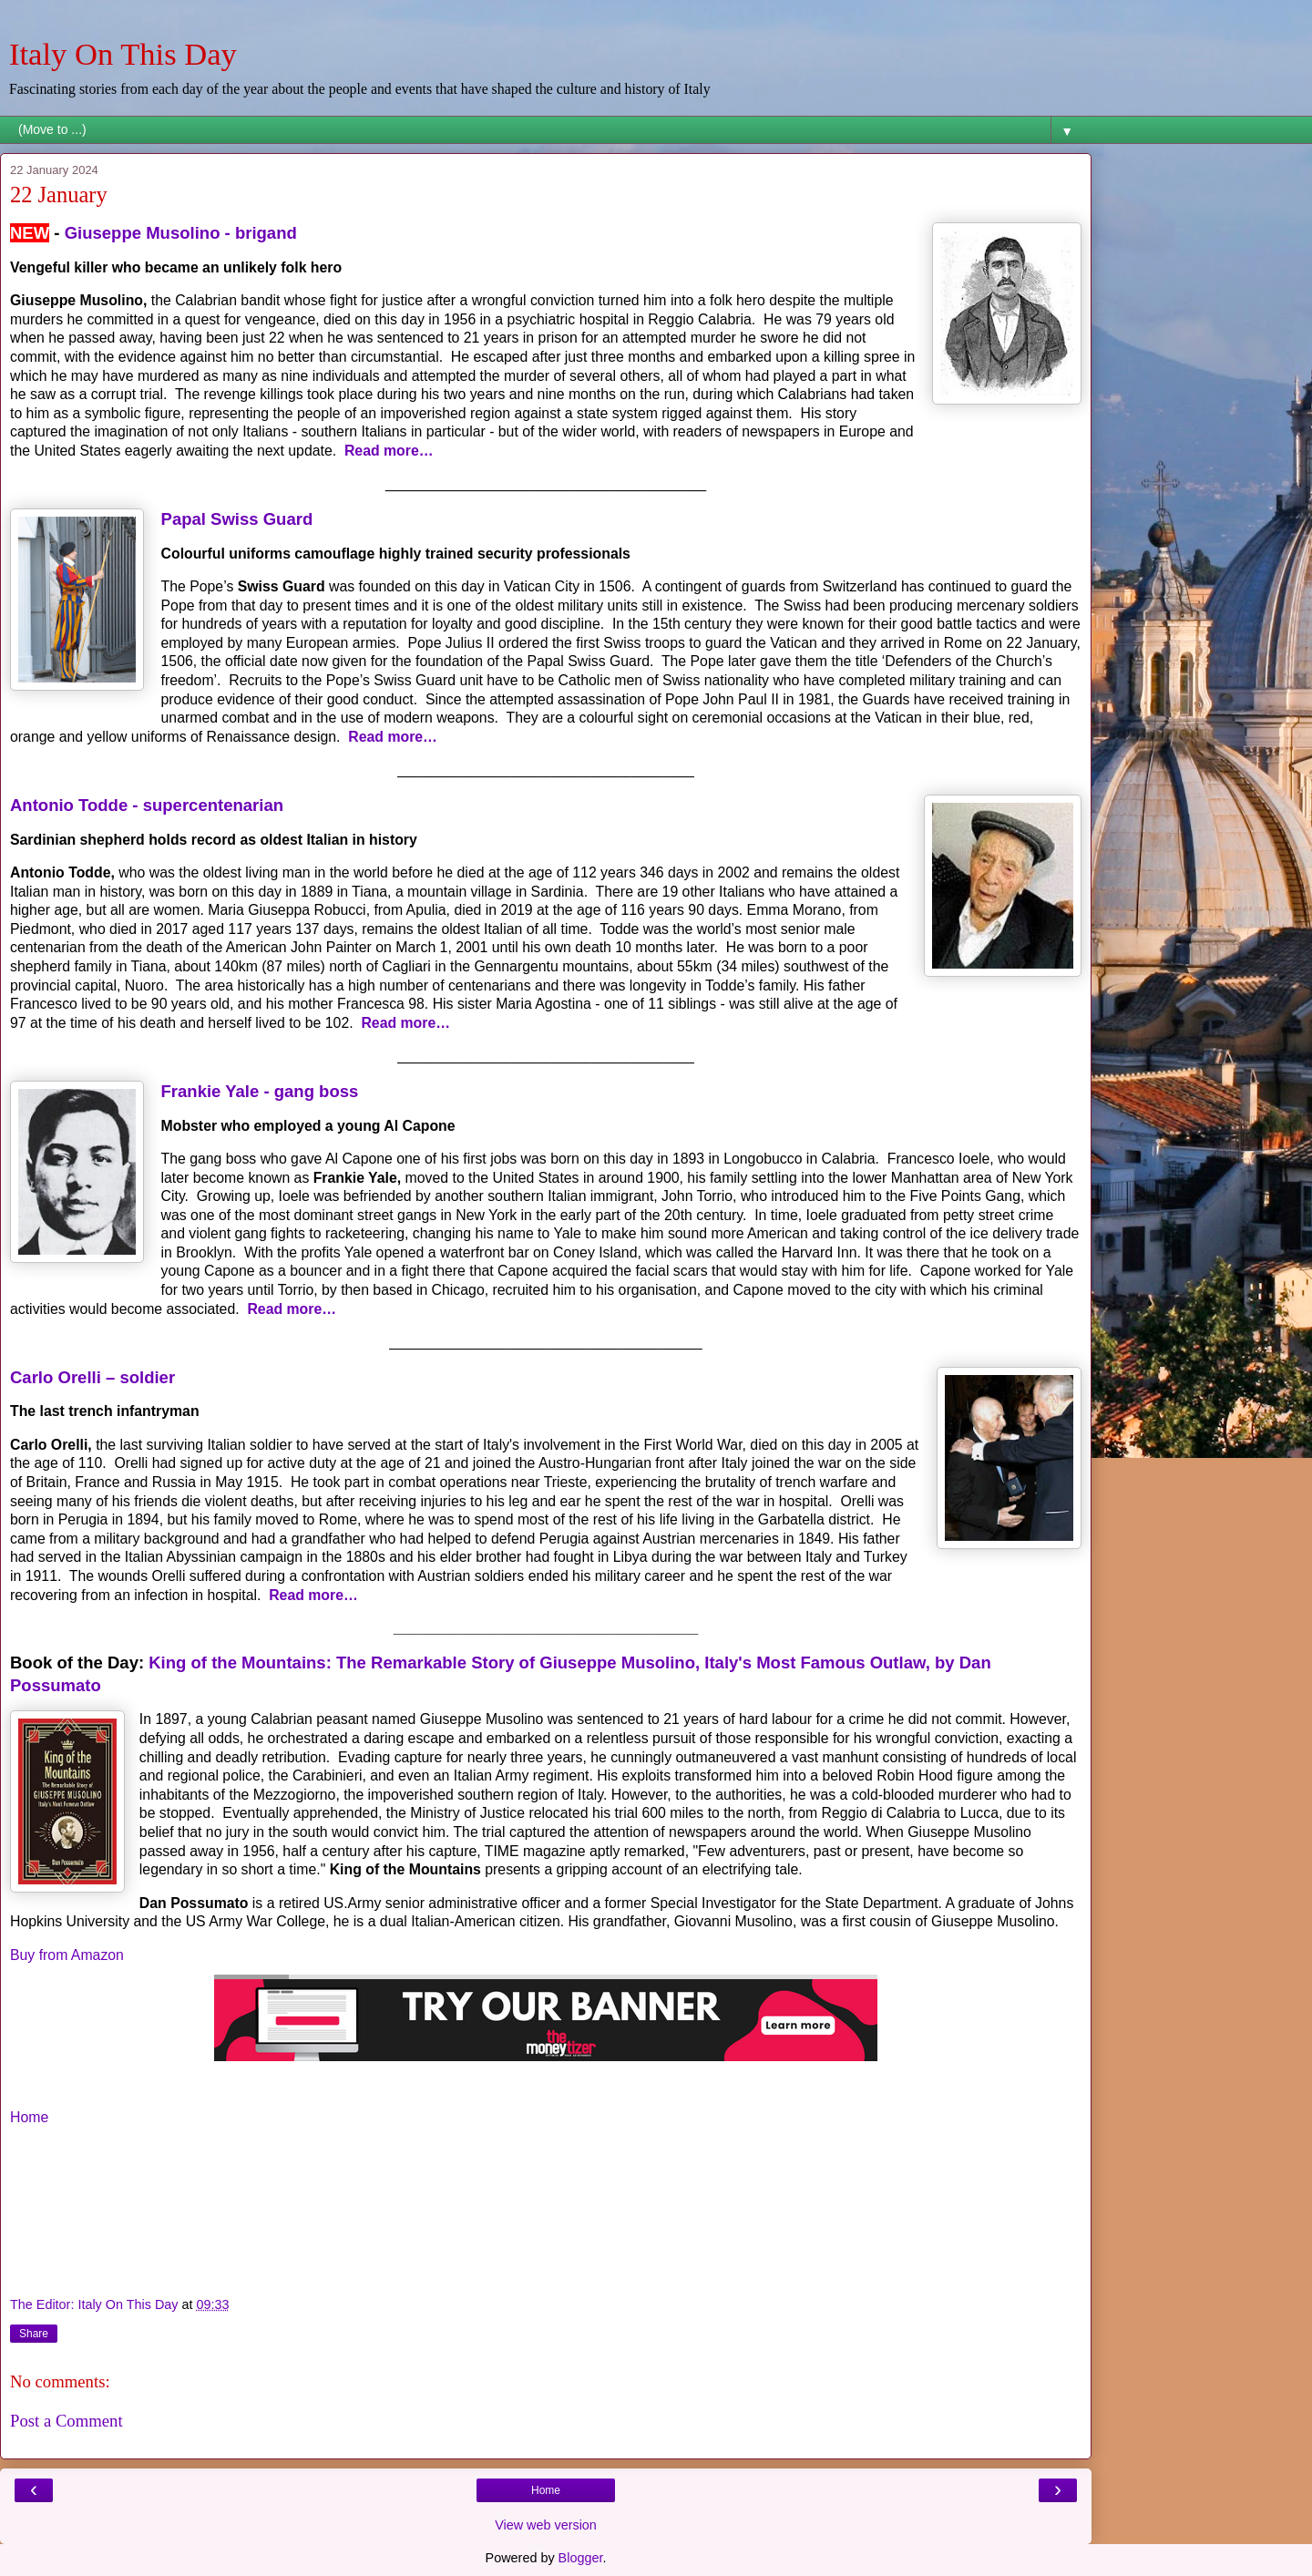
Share (33, 2333)
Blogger (581, 2557)
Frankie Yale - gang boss (260, 1091)
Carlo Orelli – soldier (92, 1377)
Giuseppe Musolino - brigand (181, 232)
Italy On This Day (123, 53)
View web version (546, 2525)
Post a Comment (66, 2420)
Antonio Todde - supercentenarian (146, 805)
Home (29, 2117)
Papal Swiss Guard (237, 519)
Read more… (389, 450)
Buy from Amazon (67, 1955)
